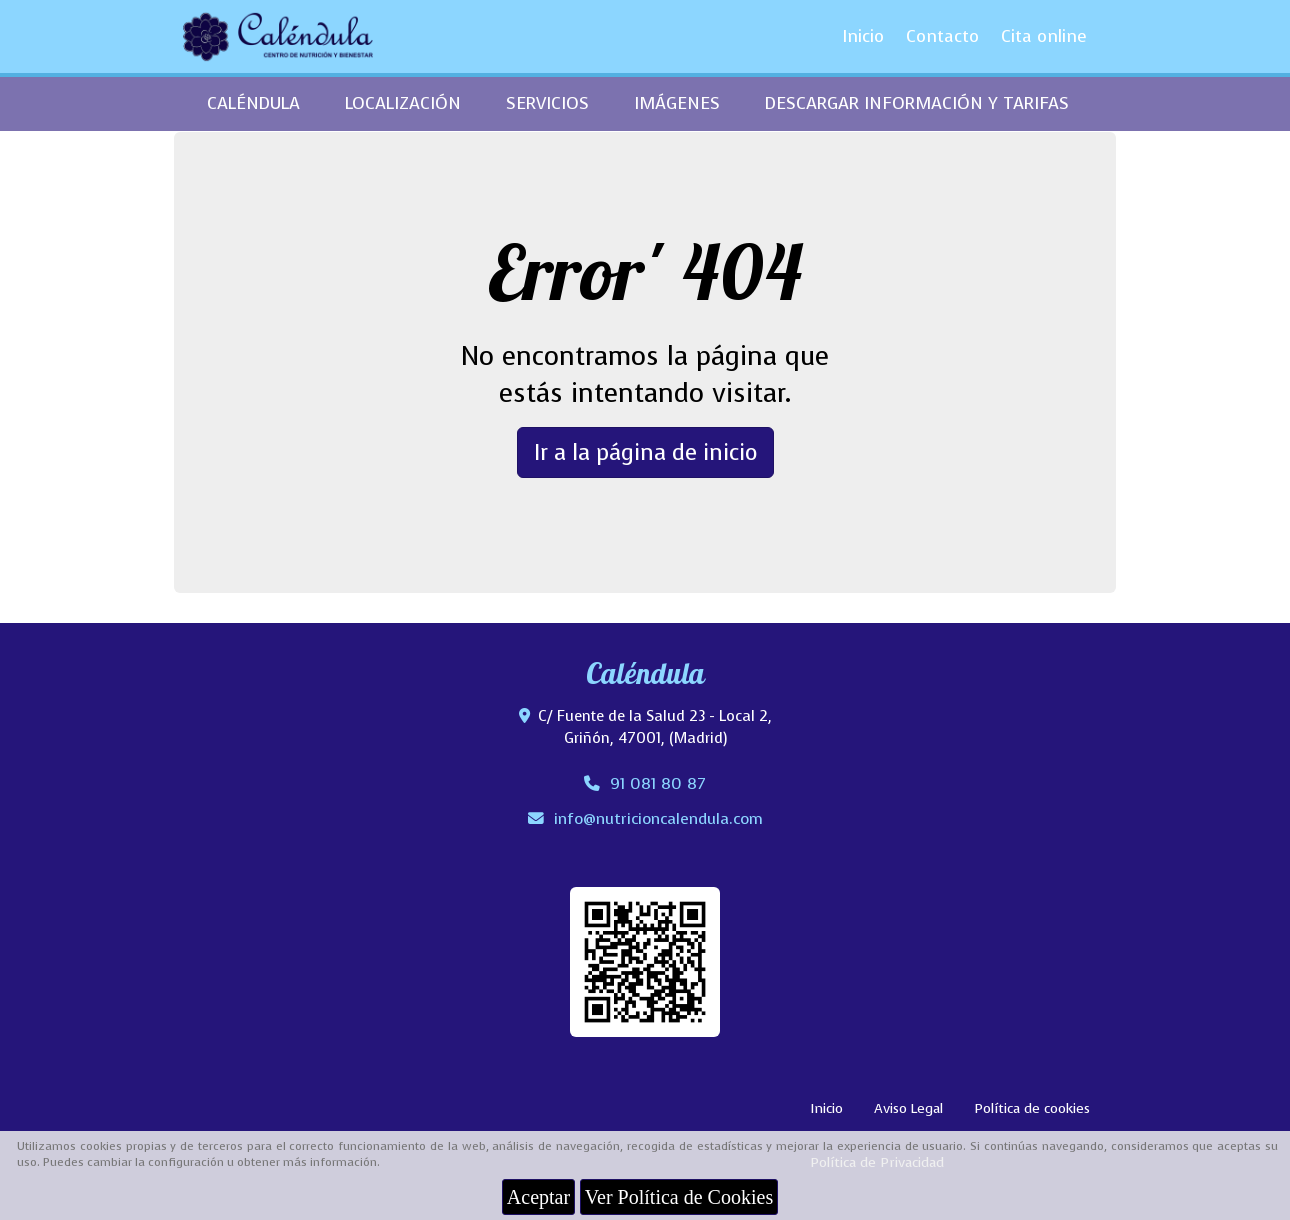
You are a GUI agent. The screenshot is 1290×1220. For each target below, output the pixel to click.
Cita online (1044, 36)
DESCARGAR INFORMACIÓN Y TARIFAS (917, 103)
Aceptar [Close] (538, 1197)
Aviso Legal (908, 1108)
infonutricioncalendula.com (658, 818)
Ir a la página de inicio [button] (645, 452)
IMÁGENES (677, 103)
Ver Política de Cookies (679, 1197)
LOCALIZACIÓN (403, 103)
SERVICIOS (547, 103)
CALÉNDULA (253, 103)
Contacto (942, 36)
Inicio (863, 36)
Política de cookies (1032, 1108)
